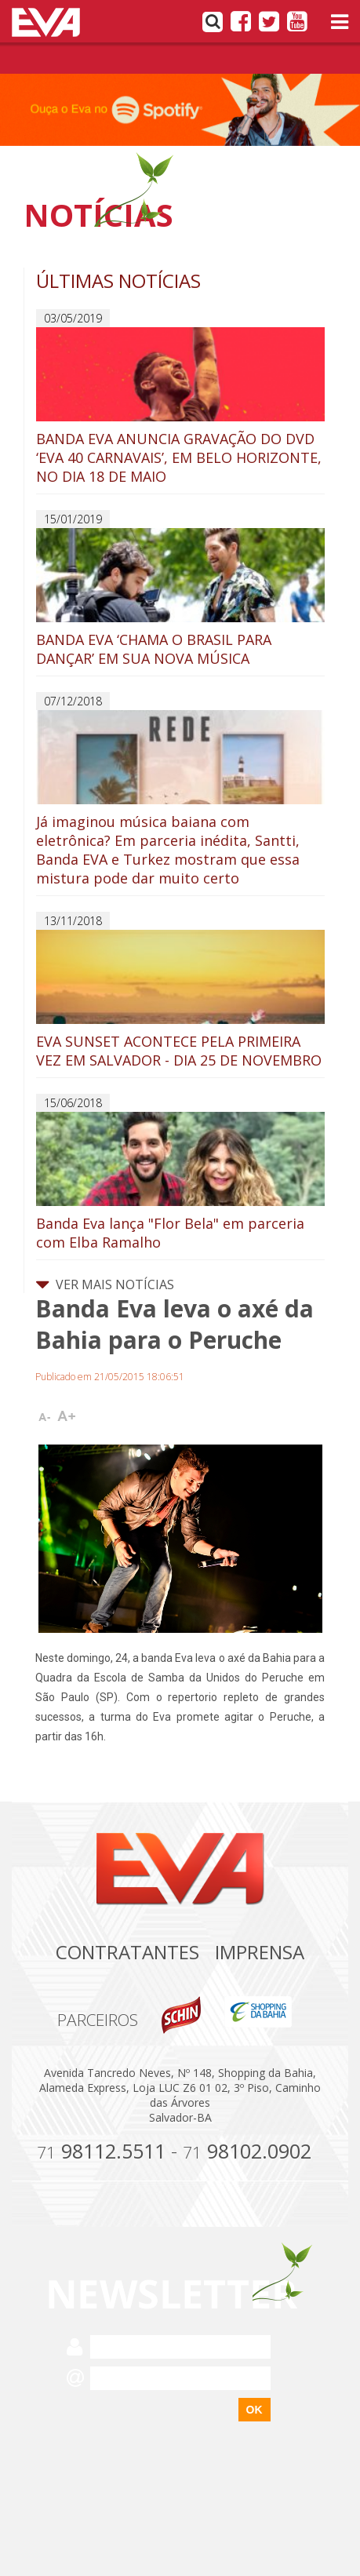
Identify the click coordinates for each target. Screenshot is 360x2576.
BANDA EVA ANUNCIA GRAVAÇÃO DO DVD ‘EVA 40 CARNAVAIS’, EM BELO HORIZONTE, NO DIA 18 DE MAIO (180, 406)
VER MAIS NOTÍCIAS (105, 1284)
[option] (180, 110)
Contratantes (127, 1952)
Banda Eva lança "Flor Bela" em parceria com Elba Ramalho (180, 1182)
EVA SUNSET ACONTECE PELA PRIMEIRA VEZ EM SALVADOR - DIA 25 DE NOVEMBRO (180, 999)
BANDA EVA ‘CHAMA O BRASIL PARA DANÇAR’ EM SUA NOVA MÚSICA (180, 598)
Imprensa (259, 1952)
